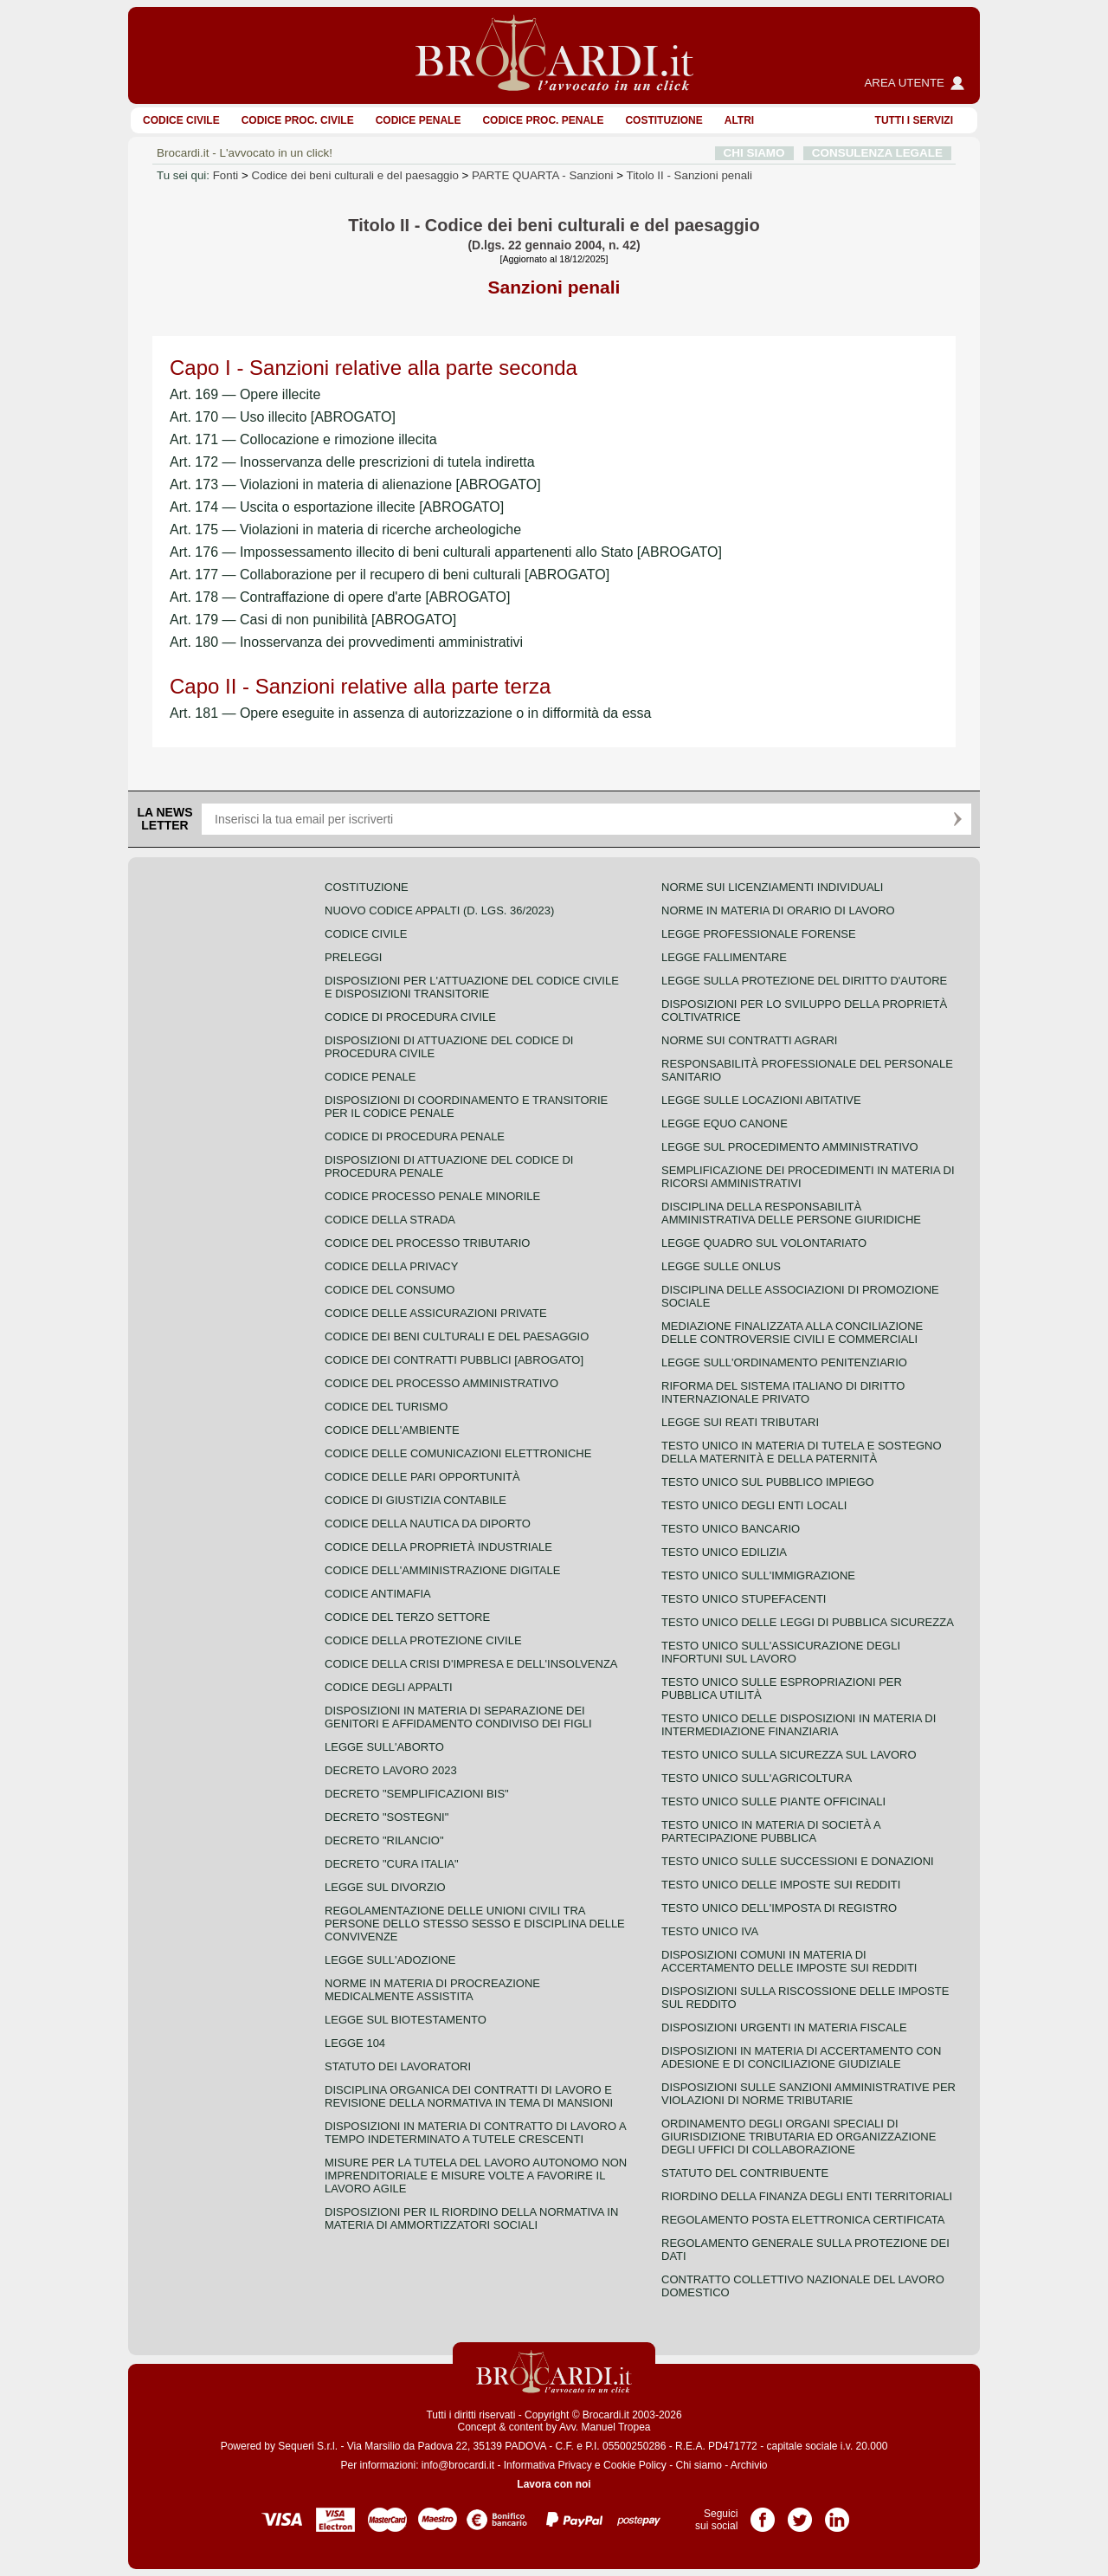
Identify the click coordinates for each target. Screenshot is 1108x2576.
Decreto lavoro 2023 (391, 1770)
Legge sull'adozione (390, 1959)
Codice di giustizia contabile (415, 1500)
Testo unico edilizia (724, 1552)
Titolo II (689, 175)
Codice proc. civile (298, 120)
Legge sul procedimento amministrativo (789, 1146)
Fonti (226, 175)
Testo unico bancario (730, 1528)
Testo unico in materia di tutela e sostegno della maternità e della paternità (801, 1452)
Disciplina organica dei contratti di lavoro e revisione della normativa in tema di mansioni (469, 2096)
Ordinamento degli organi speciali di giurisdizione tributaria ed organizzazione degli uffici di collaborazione (798, 2136)
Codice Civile (181, 120)
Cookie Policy (635, 2465)
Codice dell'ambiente (392, 1430)
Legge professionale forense (758, 933)
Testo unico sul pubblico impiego (767, 1481)
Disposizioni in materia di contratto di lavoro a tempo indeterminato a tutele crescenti (475, 2133)
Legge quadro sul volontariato (763, 1242)
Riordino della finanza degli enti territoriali (806, 2196)
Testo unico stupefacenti (743, 1598)
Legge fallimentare (724, 957)
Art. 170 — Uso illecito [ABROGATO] (283, 417)
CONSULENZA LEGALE (877, 152)
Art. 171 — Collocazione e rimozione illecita (303, 439)
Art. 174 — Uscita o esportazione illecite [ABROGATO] (337, 507)
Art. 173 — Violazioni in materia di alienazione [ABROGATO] (355, 484)
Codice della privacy (391, 1266)
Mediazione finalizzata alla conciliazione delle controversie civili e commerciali (792, 1333)
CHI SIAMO (754, 152)
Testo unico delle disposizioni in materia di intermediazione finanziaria (798, 1725)
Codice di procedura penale (415, 1136)
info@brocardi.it (458, 2465)
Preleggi (353, 957)
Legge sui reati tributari (740, 1422)
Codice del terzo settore (407, 1617)
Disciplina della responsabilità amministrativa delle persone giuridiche (791, 1213)
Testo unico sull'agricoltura (756, 1778)
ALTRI (739, 120)
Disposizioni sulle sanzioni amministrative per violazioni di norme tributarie (808, 2094)
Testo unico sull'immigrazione (758, 1575)
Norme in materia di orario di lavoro (778, 910)
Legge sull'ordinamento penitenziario (784, 1362)
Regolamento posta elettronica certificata (802, 2219)
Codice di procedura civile (410, 1016)
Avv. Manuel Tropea (605, 2427)
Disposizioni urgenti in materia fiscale (784, 2027)
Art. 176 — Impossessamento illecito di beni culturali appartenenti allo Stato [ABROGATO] (446, 552)
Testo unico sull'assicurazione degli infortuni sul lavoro (780, 1652)
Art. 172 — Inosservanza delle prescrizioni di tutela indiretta (352, 462)
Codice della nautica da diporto (428, 1523)
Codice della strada (390, 1219)
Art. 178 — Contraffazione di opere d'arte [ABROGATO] (340, 597)
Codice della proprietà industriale (438, 1546)
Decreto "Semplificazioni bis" (417, 1793)
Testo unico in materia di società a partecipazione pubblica (770, 1831)
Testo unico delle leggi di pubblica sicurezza (807, 1622)
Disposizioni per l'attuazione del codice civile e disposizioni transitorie (472, 987)
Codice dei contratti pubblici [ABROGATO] (454, 1359)
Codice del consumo (389, 1289)
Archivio (749, 2465)
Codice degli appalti (389, 1687)
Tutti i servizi (914, 120)
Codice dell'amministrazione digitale (442, 1570)
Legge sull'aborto (384, 1746)
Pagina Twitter (800, 2514)
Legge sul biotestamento (405, 2019)
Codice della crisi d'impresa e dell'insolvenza (471, 1663)
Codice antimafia (378, 1593)
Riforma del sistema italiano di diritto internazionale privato (783, 1392)
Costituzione (663, 120)
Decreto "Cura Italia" (392, 1863)
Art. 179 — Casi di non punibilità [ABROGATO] (313, 619)
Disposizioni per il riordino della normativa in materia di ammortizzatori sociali (471, 2218)
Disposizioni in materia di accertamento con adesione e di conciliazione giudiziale (801, 2057)
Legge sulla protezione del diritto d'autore (804, 980)
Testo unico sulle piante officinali (773, 1801)
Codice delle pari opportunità (422, 1476)
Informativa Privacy (548, 2465)
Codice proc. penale (542, 120)
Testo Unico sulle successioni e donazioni (797, 1861)
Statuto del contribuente (744, 2172)
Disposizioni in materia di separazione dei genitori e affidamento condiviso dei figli (458, 1717)
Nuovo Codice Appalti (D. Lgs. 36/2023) (439, 910)
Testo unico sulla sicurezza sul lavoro (789, 1754)
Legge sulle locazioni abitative (761, 1100)
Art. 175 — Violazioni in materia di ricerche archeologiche (345, 529)
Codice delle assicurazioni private (436, 1313)
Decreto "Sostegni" (386, 1817)
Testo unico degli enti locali (754, 1505)
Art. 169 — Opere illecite (245, 394)
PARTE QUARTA (542, 175)
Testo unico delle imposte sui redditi (780, 1884)
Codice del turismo (386, 1406)
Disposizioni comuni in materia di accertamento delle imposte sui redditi (789, 1961)
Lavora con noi (553, 2484)
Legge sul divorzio (385, 1887)
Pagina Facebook (762, 2514)
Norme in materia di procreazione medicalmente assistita (432, 1990)
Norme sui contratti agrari (749, 1040)
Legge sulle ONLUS (721, 1266)
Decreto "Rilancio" (384, 1840)
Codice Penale (418, 120)
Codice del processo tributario (427, 1242)
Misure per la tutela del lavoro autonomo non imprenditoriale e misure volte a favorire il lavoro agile (476, 2175)
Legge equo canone (724, 1123)
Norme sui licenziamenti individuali (772, 887)
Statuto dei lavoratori (398, 2066)
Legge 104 (355, 2043)
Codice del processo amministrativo (441, 1383)
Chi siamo (698, 2465)
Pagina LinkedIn (837, 2514)
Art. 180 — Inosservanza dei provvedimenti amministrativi (346, 642)
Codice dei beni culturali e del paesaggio (355, 175)
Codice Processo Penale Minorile (432, 1196)
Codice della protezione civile (423, 1640)
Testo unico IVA (709, 1931)
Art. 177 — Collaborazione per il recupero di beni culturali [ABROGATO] (389, 574)
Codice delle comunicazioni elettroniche (458, 1453)
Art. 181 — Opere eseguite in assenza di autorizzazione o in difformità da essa (410, 713)
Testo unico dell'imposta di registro (779, 1907)
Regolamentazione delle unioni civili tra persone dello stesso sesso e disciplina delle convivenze (475, 1923)
